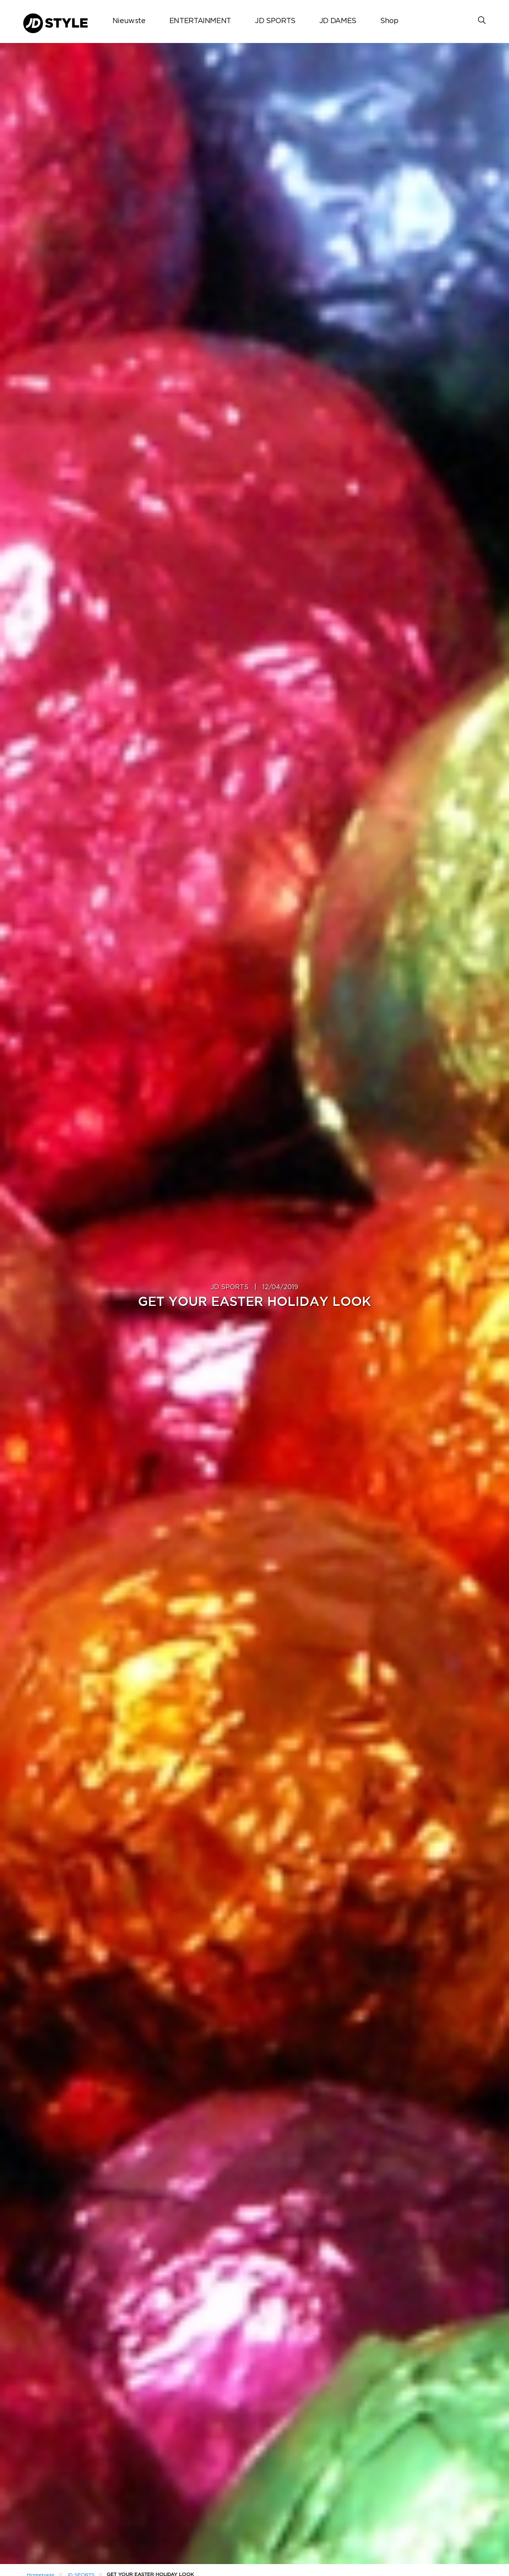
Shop (389, 21)
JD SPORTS (275, 21)
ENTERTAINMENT (200, 21)
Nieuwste (129, 21)
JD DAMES (337, 21)
